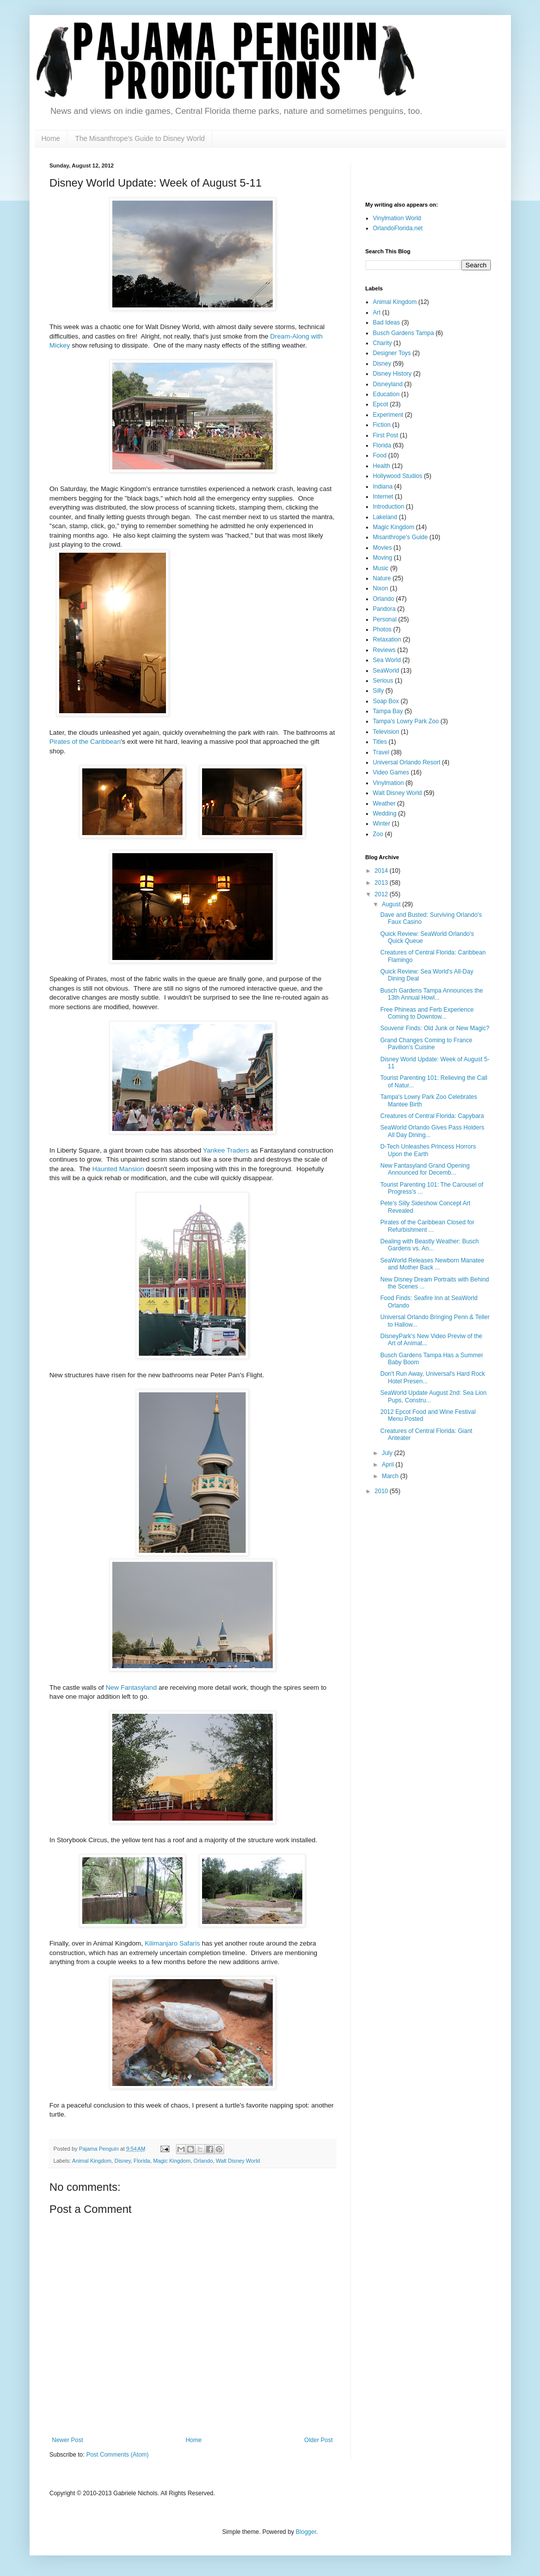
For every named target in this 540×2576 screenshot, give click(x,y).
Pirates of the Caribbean (85, 741)
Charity (382, 343)
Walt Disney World (238, 2161)
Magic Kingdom (172, 2161)
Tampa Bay (388, 711)
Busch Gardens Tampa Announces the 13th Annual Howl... (431, 994)
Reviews (384, 650)
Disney (122, 2161)
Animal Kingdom (92, 2161)
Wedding (385, 813)
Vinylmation (388, 782)
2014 (382, 870)
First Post (386, 435)
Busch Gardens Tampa (403, 333)
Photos (382, 629)
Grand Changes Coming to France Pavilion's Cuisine (426, 1044)
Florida (142, 2161)
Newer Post (67, 2440)
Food (380, 455)
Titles (380, 741)
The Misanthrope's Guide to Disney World (140, 138)
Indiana (383, 486)
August (392, 904)
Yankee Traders (226, 1150)
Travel (381, 752)
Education (386, 394)
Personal (385, 619)
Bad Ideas (386, 322)
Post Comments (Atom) (117, 2454)
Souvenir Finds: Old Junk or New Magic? (434, 1028)
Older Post (318, 2440)
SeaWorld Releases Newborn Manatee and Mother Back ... (432, 1264)
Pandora (384, 608)
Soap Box (386, 701)
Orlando (203, 2161)
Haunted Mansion (118, 1169)
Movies (382, 547)
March (391, 1476)
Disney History (392, 373)
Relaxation (387, 639)
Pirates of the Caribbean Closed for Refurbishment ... (427, 1226)
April (388, 1464)
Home (51, 138)
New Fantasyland (131, 1687)
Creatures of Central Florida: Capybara (432, 1115)
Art (377, 312)
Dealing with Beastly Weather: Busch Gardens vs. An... (429, 1245)
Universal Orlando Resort (407, 762)
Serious (383, 680)
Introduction (389, 506)
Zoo (378, 834)
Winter (382, 823)
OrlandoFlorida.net (398, 228)
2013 (382, 882)
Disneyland (388, 384)
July (388, 1453)
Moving (383, 557)
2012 (382, 894)
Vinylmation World (397, 218)
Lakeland (385, 517)
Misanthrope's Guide (400, 537)
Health (382, 465)
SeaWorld (386, 670)
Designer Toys (392, 353)
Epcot (381, 404)
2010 (382, 1491)
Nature (382, 578)
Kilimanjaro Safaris (172, 1943)
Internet (383, 496)
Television (386, 731)
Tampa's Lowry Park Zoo (406, 721)
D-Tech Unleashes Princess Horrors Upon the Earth (428, 1150)
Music (381, 568)
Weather (384, 803)
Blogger (306, 2531)
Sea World (387, 660)
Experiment (388, 414)
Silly (378, 690)
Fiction (382, 424)
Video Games (391, 772)
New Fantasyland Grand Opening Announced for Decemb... (424, 1169)
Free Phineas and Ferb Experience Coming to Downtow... (426, 1013)
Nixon (381, 588)
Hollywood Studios (398, 475)
